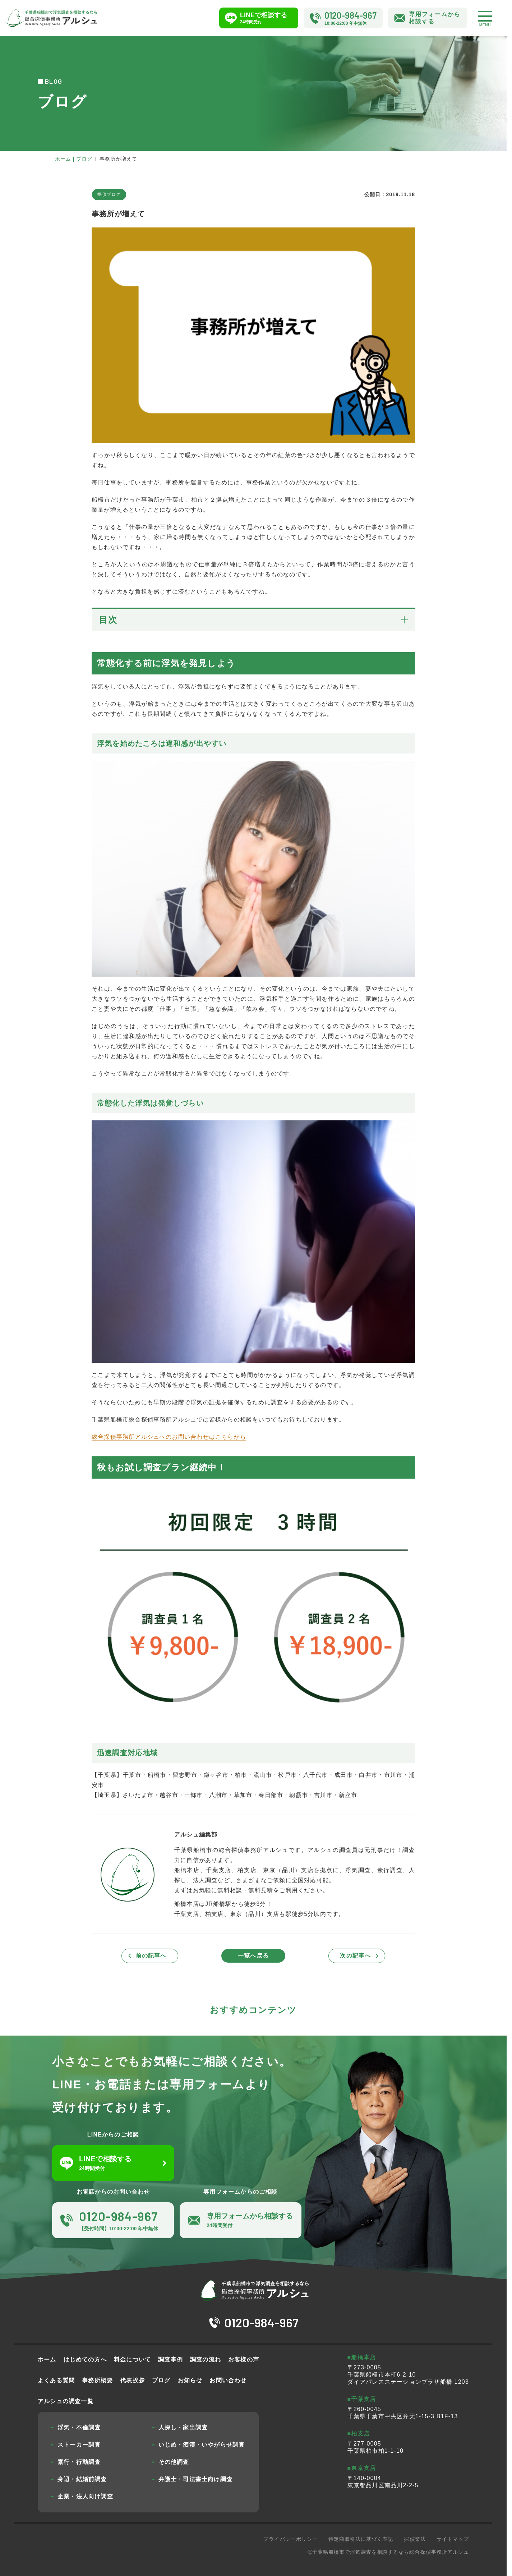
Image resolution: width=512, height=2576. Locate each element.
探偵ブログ (109, 194)
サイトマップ (453, 2539)
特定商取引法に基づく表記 (360, 2539)
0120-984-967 (261, 2322)
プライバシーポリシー (290, 2539)
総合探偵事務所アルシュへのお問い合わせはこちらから (169, 1437)
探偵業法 (414, 2539)
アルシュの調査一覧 (65, 2401)
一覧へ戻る (253, 1956)
